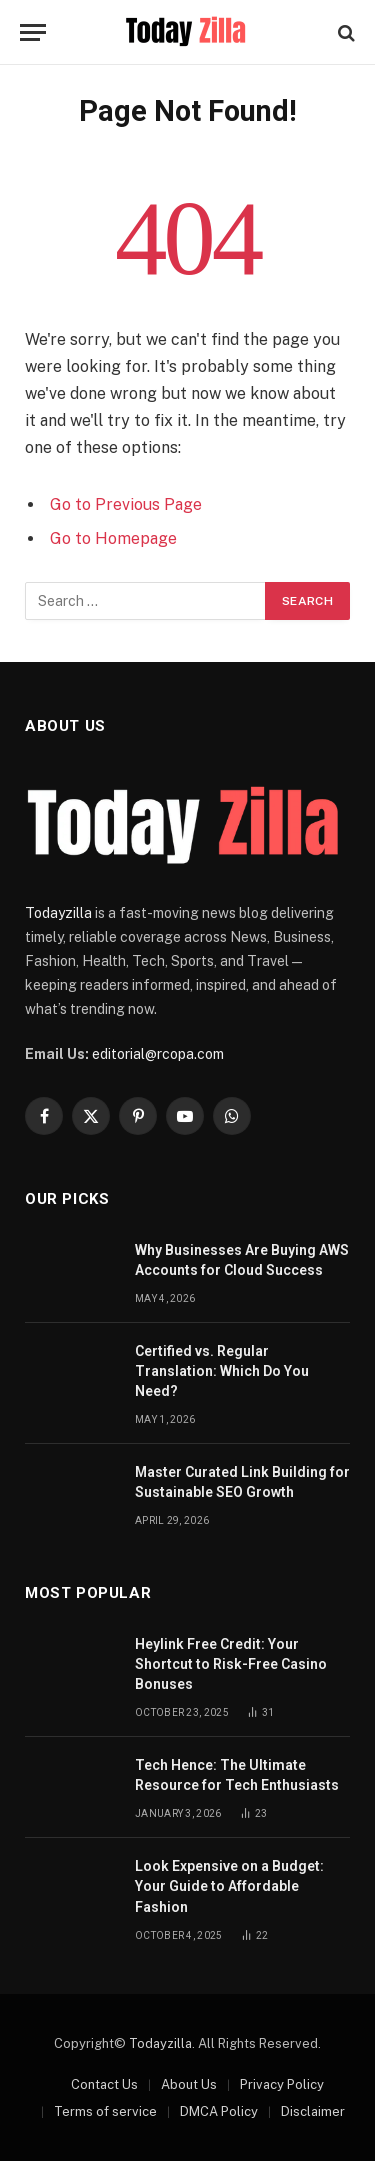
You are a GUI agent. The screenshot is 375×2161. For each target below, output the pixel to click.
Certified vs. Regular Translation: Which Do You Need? (222, 1371)
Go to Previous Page (126, 504)
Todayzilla (58, 913)
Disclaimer (313, 2111)
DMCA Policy (219, 2111)
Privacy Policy (282, 2084)
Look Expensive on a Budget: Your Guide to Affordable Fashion (229, 1886)
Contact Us (104, 2084)
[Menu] (33, 32)
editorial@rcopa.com (158, 1054)
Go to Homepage (113, 538)
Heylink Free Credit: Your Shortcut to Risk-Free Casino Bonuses (231, 1664)
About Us (189, 2084)
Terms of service (105, 2111)
